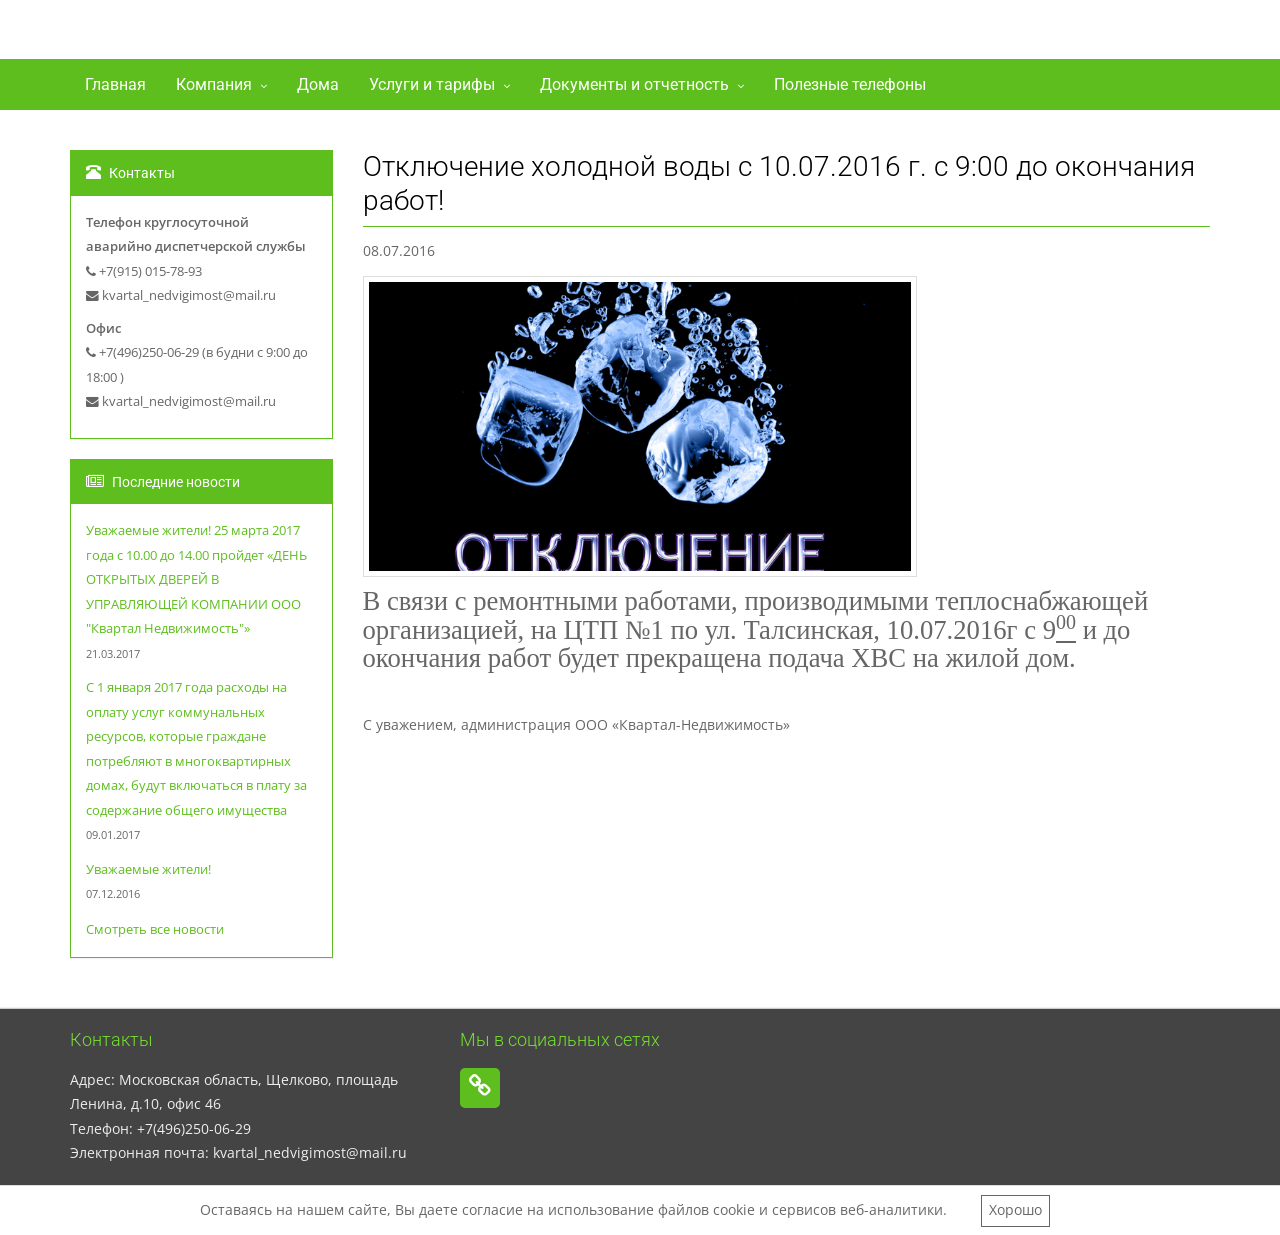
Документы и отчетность (634, 84)
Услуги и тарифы (432, 84)
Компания (214, 84)
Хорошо (1015, 1209)
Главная (115, 84)
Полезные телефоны (850, 84)
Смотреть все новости (155, 929)
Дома (318, 84)
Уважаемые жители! (148, 869)
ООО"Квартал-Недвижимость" (302, 34)
